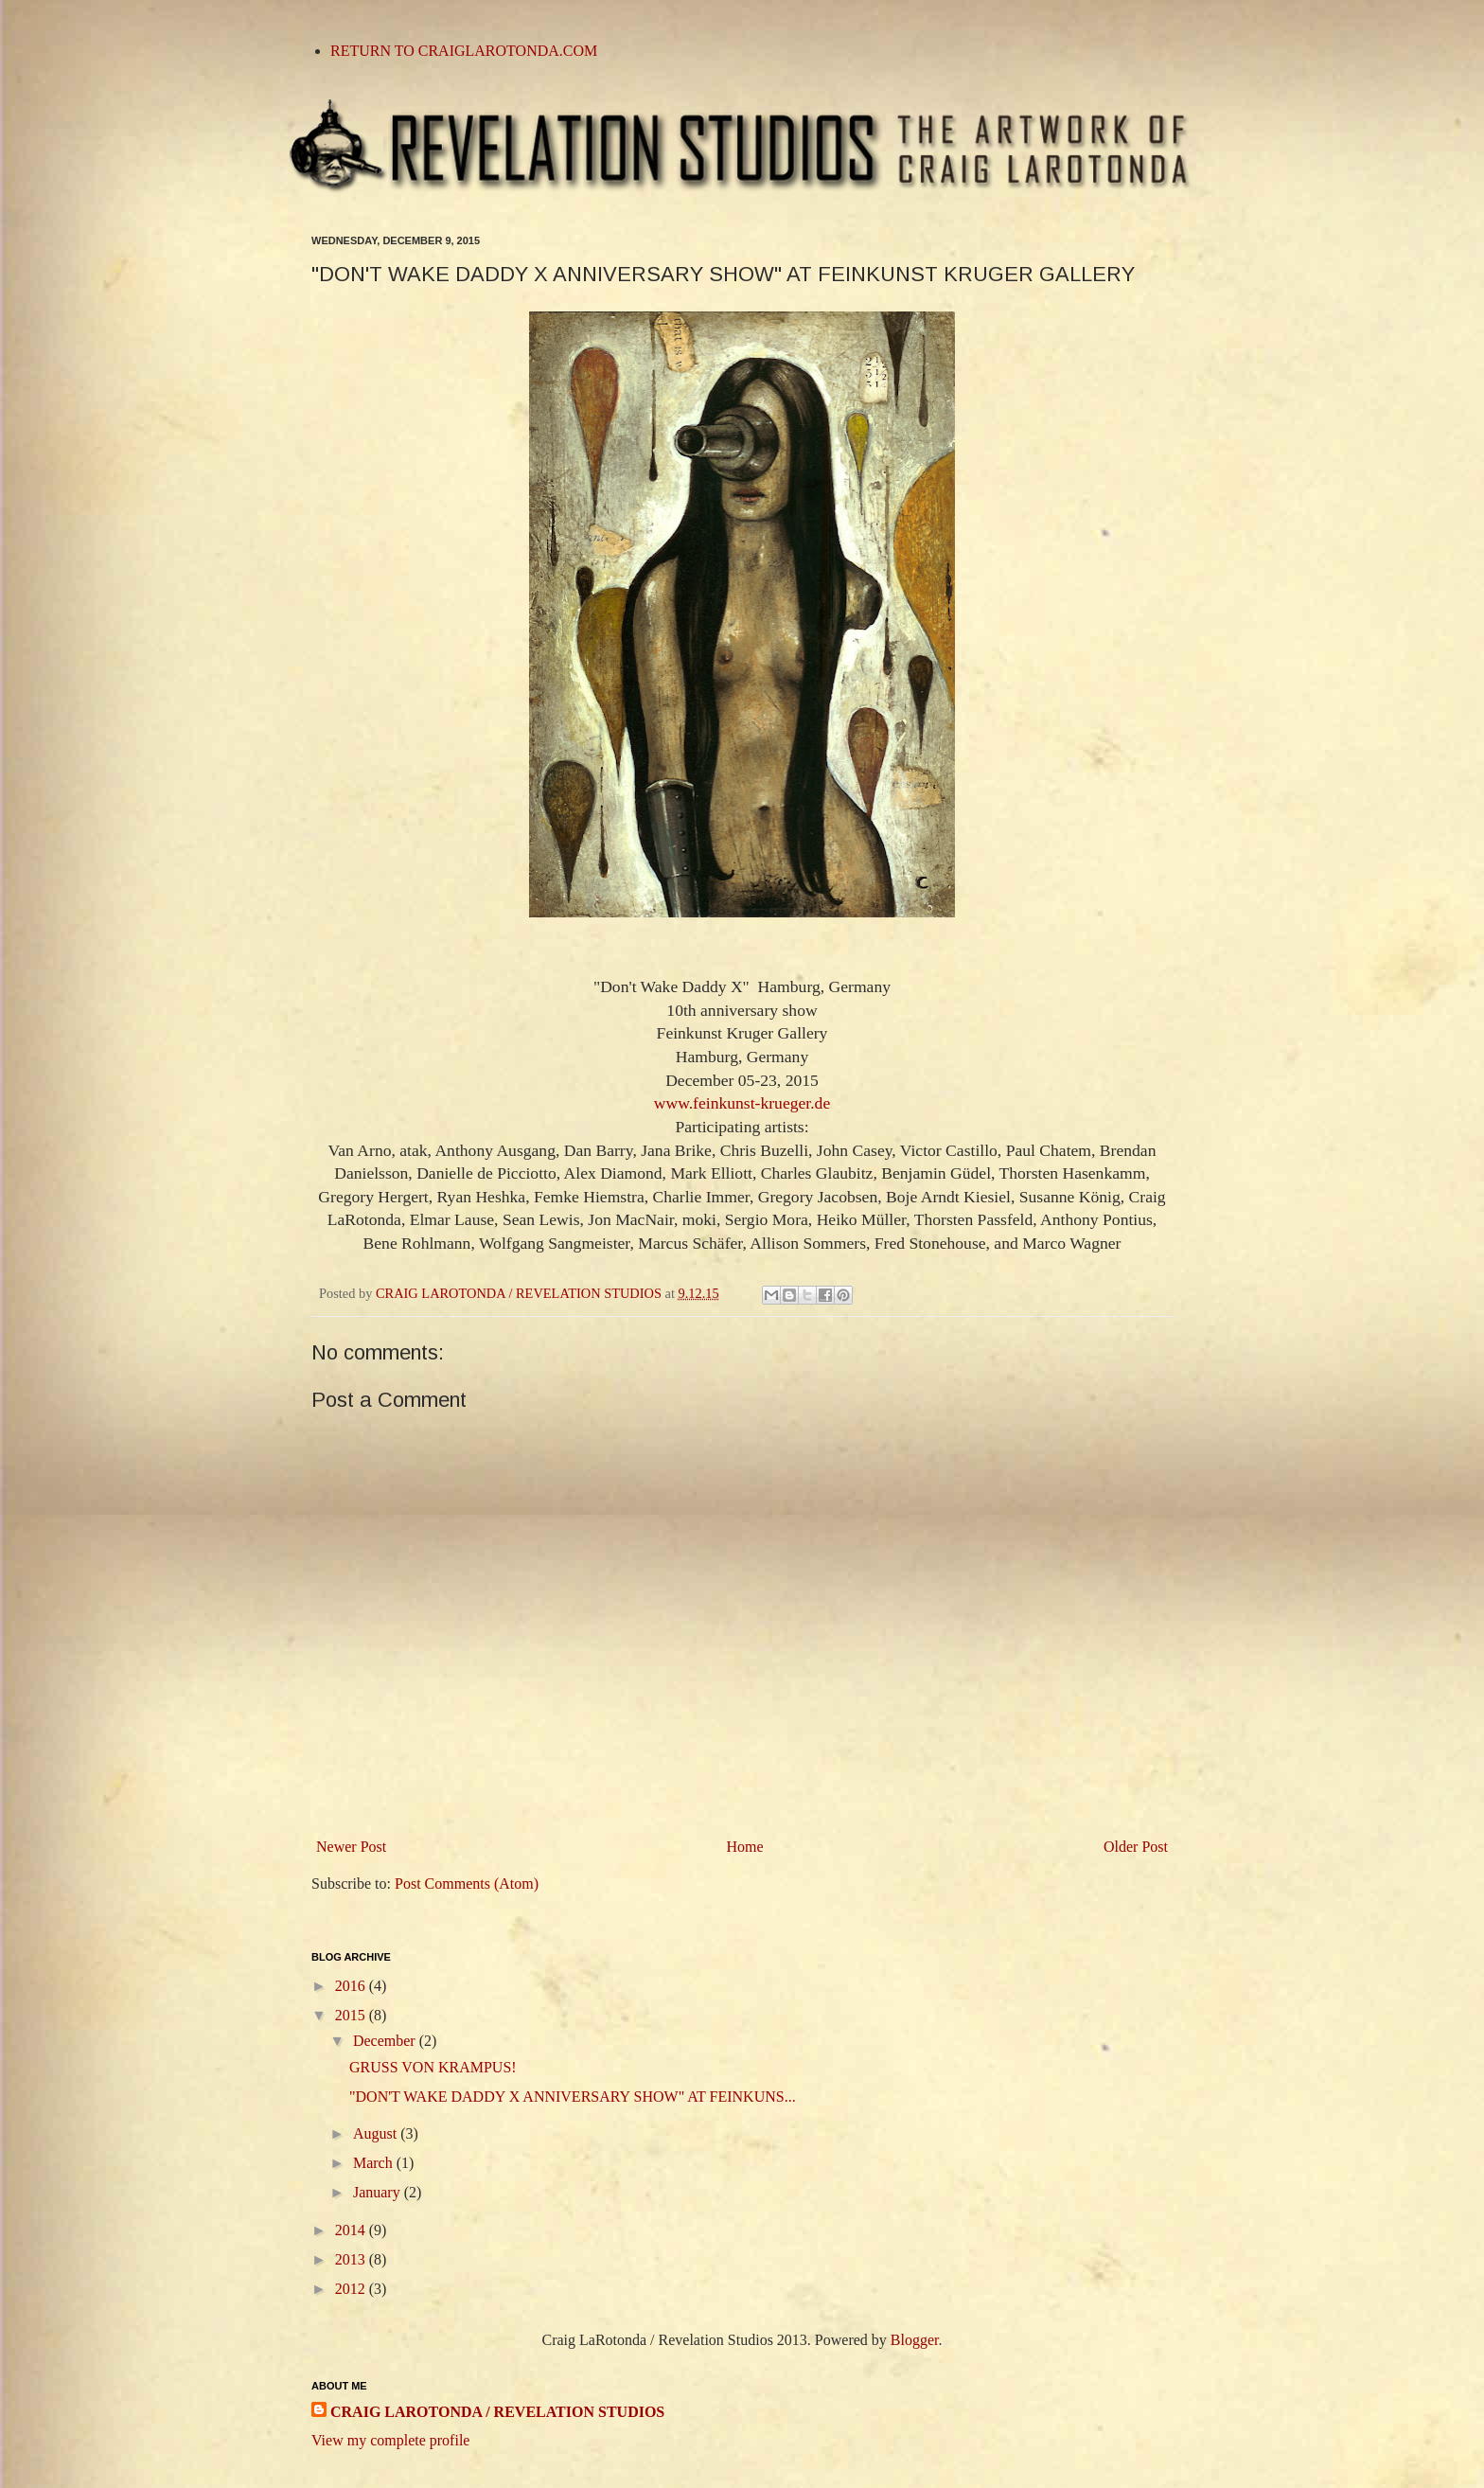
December (386, 2041)
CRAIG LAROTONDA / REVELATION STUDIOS (497, 2412)
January (378, 2192)
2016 (352, 1986)
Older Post (1136, 1847)
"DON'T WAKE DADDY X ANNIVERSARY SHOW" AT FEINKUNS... (572, 2096)
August (376, 2133)
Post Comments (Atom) (467, 1883)
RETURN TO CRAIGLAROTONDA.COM (463, 51)
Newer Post (351, 1847)
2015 (352, 2015)
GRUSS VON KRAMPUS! (433, 2067)
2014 (352, 2230)
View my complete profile (390, 2440)
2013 (352, 2259)
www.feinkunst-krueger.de (742, 1102)
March (375, 2163)
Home (745, 1847)
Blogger (915, 2340)
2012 (352, 2289)
